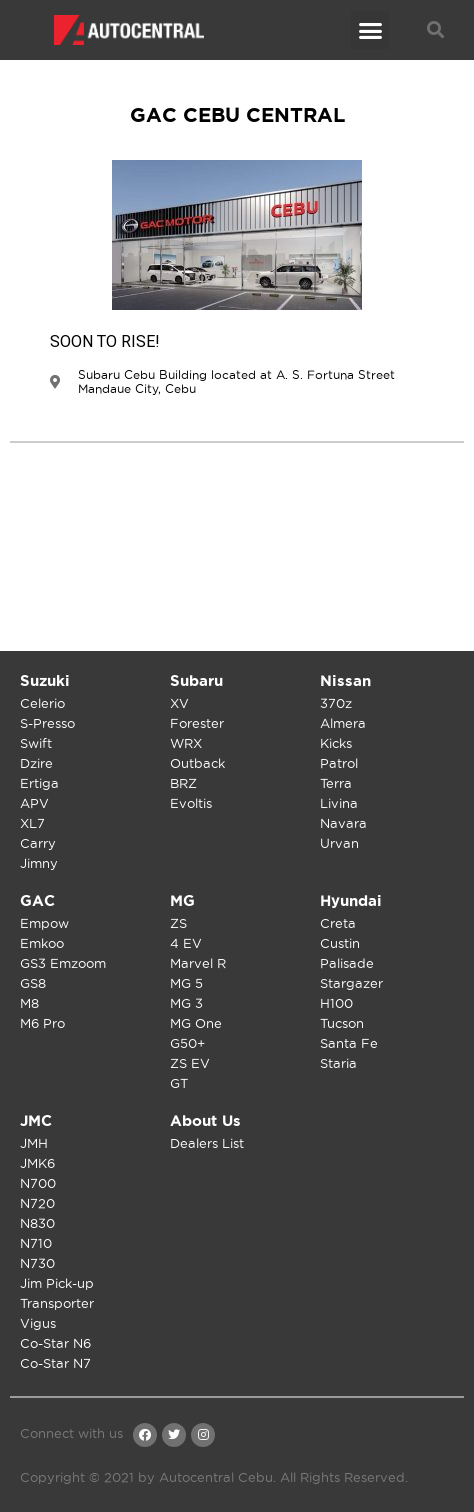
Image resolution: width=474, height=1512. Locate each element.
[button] (370, 30)
